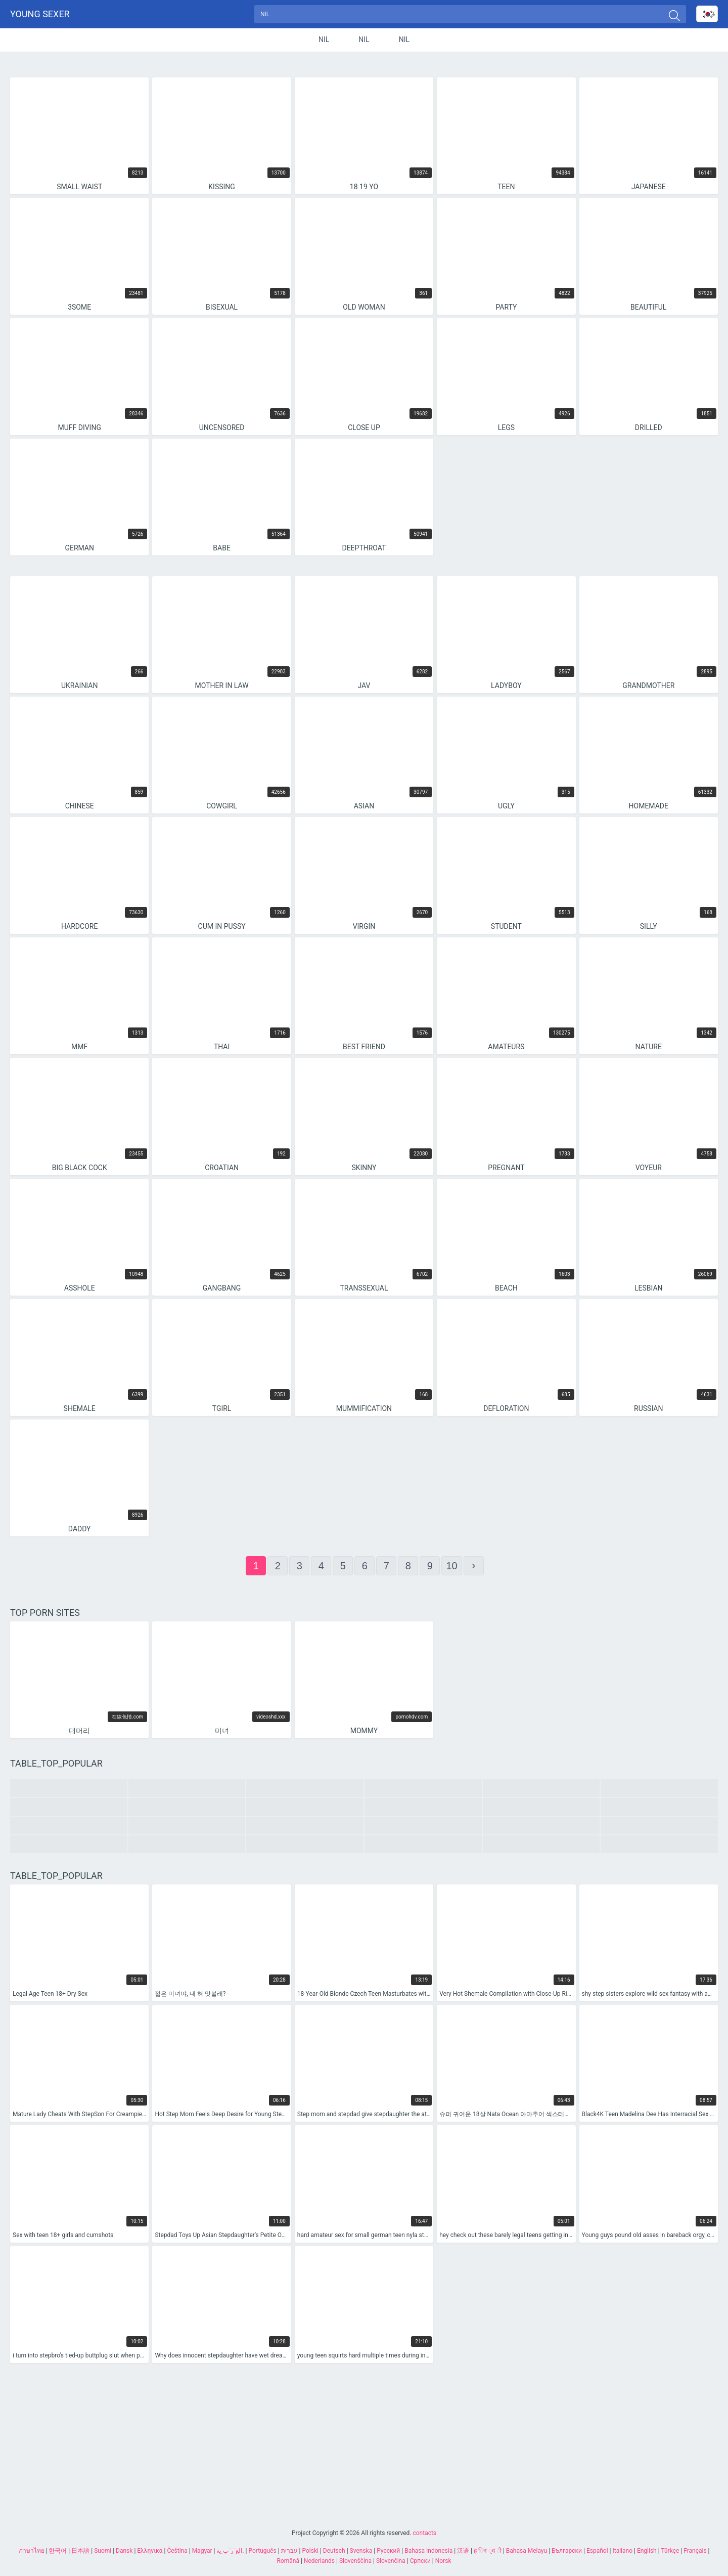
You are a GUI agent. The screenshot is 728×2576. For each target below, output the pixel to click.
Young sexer (40, 15)
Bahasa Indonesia (428, 2550)
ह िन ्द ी (488, 2550)
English (647, 2550)
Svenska (361, 2550)
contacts (424, 2533)
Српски (420, 2560)
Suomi (102, 2550)
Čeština (177, 2550)
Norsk (443, 2560)
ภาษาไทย (31, 2550)
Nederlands (319, 2560)
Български (567, 2550)
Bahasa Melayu (526, 2550)
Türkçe (670, 2550)
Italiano (622, 2550)
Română (288, 2560)
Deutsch (334, 2550)
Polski (310, 2550)
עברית (289, 2550)
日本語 (80, 2550)
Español (597, 2550)
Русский (388, 2550)
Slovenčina (390, 2560)
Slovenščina (355, 2560)
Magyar (202, 2550)
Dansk (124, 2550)
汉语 (463, 2550)
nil (323, 42)
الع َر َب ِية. (230, 2550)
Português (263, 2550)
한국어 (58, 2550)
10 (451, 1568)
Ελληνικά (149, 2550)
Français (695, 2550)
